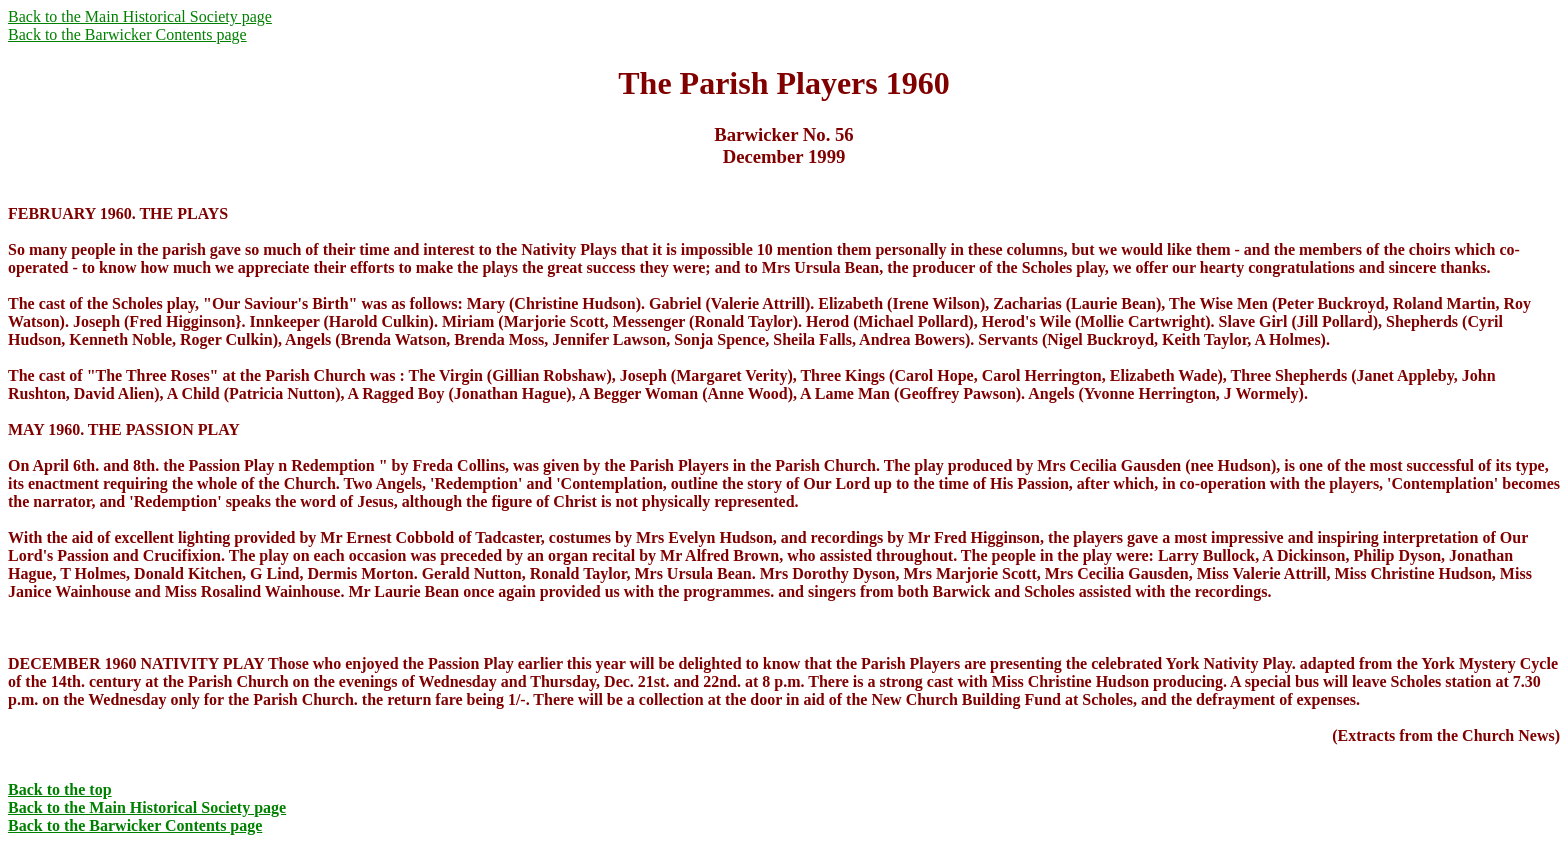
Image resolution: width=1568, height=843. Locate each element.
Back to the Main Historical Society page (140, 16)
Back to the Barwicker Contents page (127, 34)
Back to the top (60, 789)
